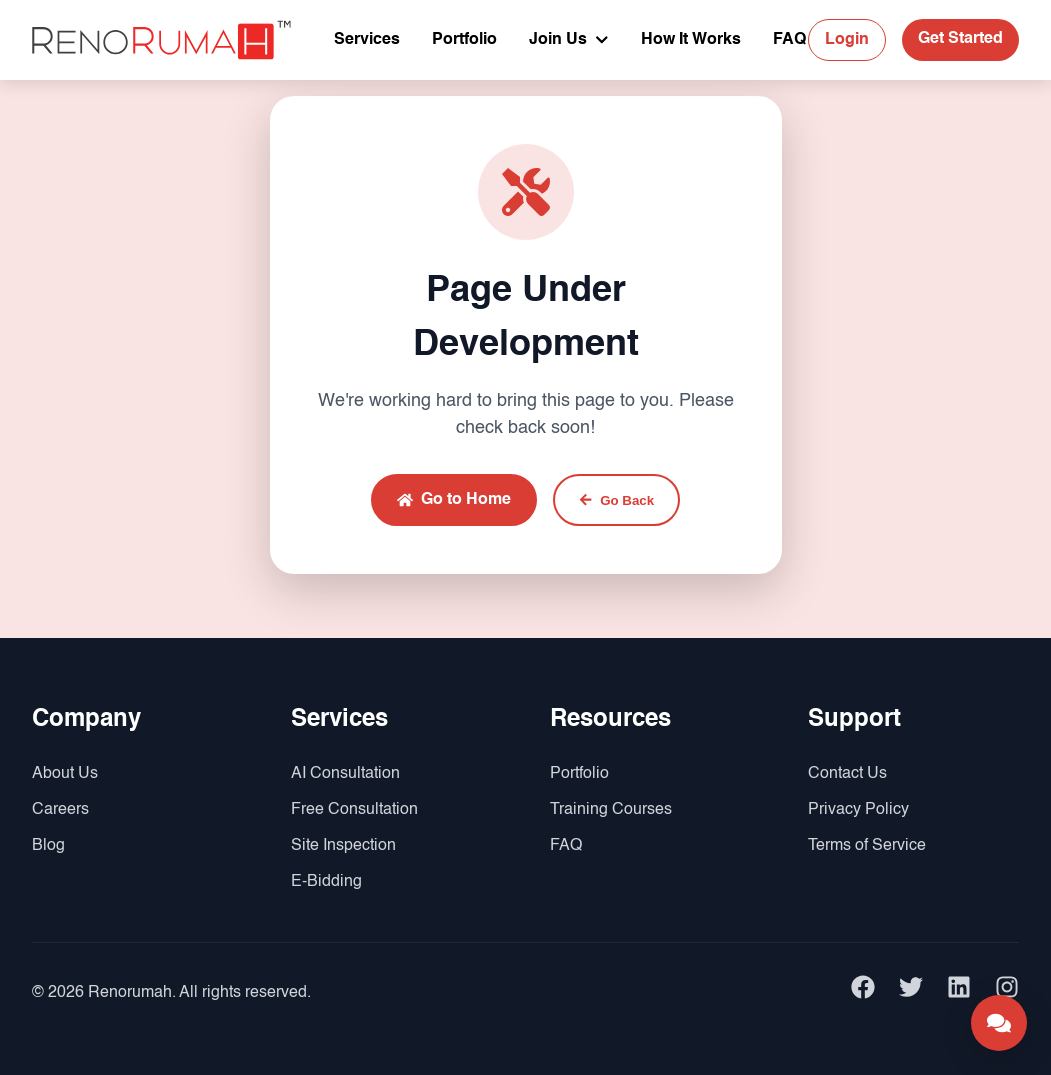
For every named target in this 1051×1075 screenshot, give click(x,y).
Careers (60, 810)
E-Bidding (326, 882)
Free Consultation (354, 810)
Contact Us (847, 774)
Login (847, 40)
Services (367, 40)
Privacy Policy (858, 810)
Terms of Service (867, 846)
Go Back (616, 500)
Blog (48, 846)
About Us (65, 774)
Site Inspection (343, 846)
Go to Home (454, 500)
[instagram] (1007, 993)
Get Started (960, 39)
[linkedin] (959, 993)
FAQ (789, 40)
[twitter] (911, 993)
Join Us (569, 40)
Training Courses (611, 810)
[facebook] (863, 993)
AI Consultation (345, 774)
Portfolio (464, 40)
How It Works (691, 40)
